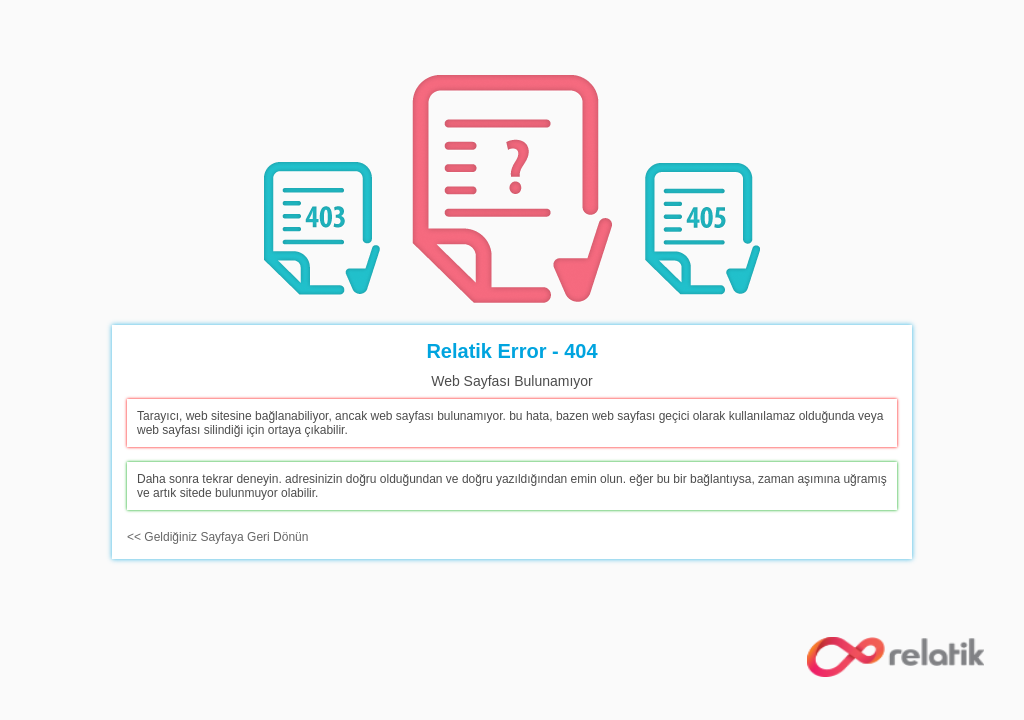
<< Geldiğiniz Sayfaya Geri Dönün (217, 537)
